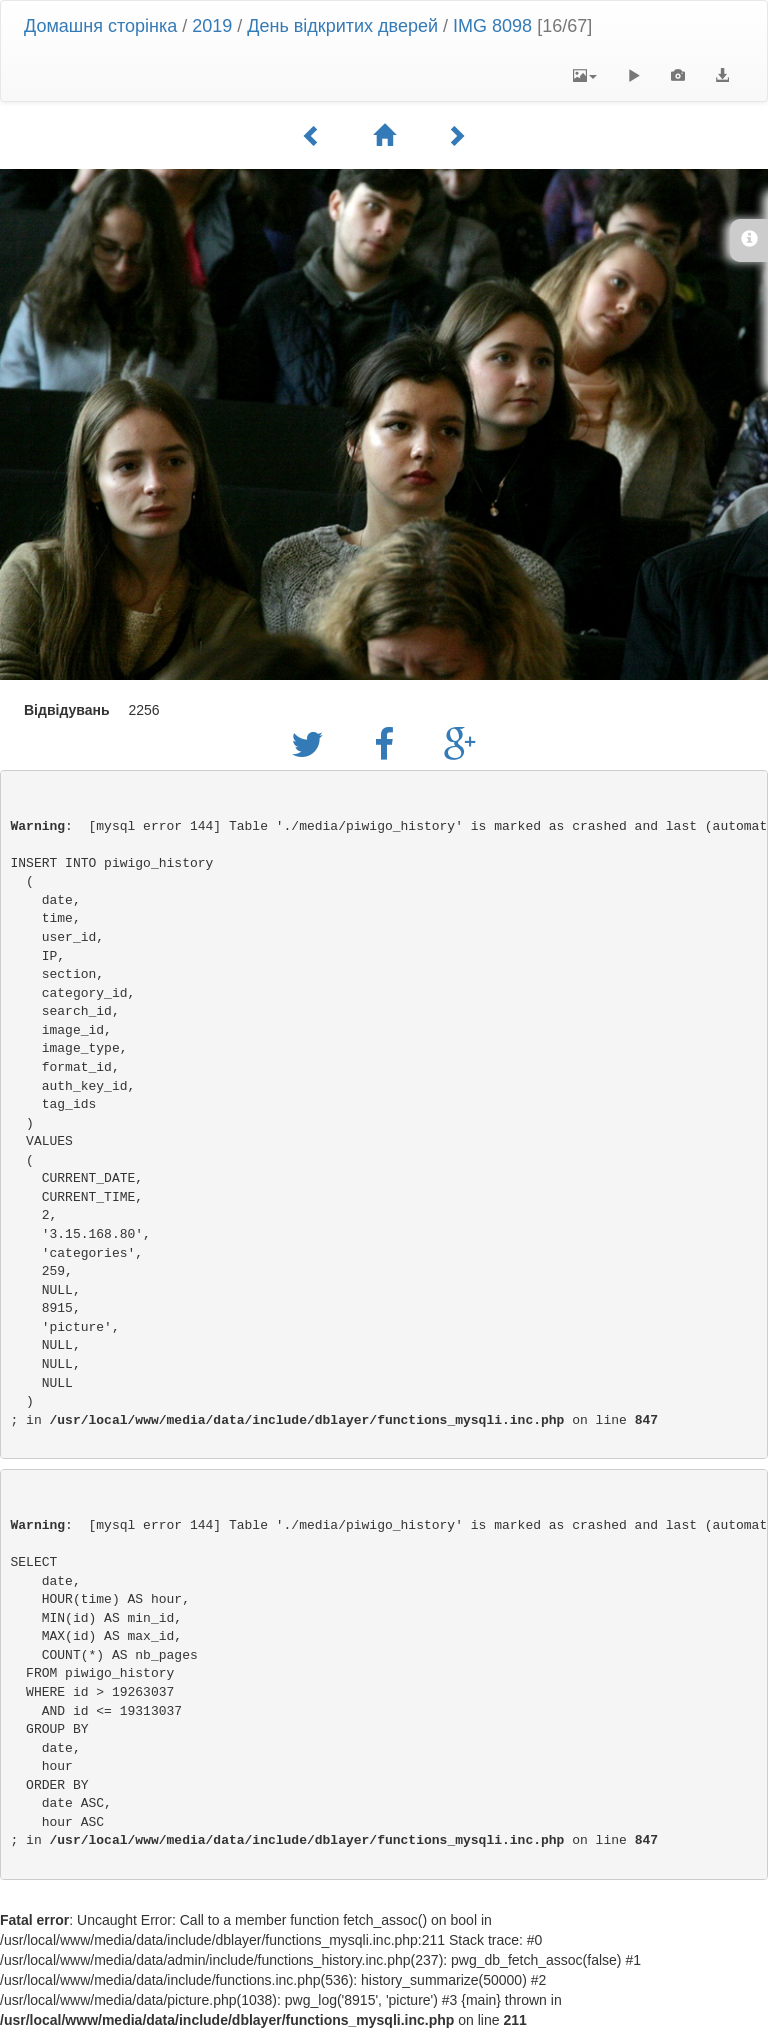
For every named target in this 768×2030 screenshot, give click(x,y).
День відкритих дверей (342, 26)
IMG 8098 (492, 26)
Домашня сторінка (100, 26)
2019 (212, 26)
